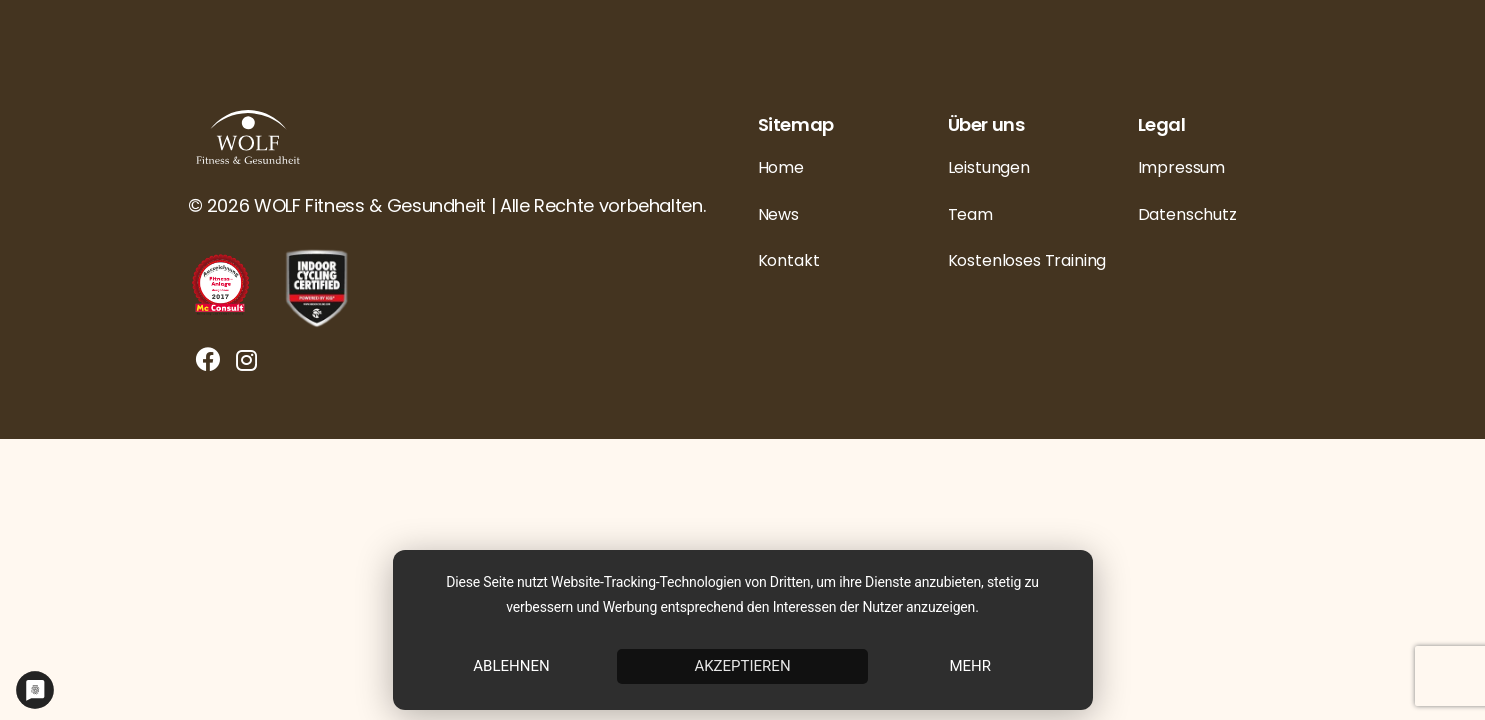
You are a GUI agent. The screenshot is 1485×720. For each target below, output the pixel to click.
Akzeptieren (742, 666)
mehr (970, 666)
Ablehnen (511, 666)
